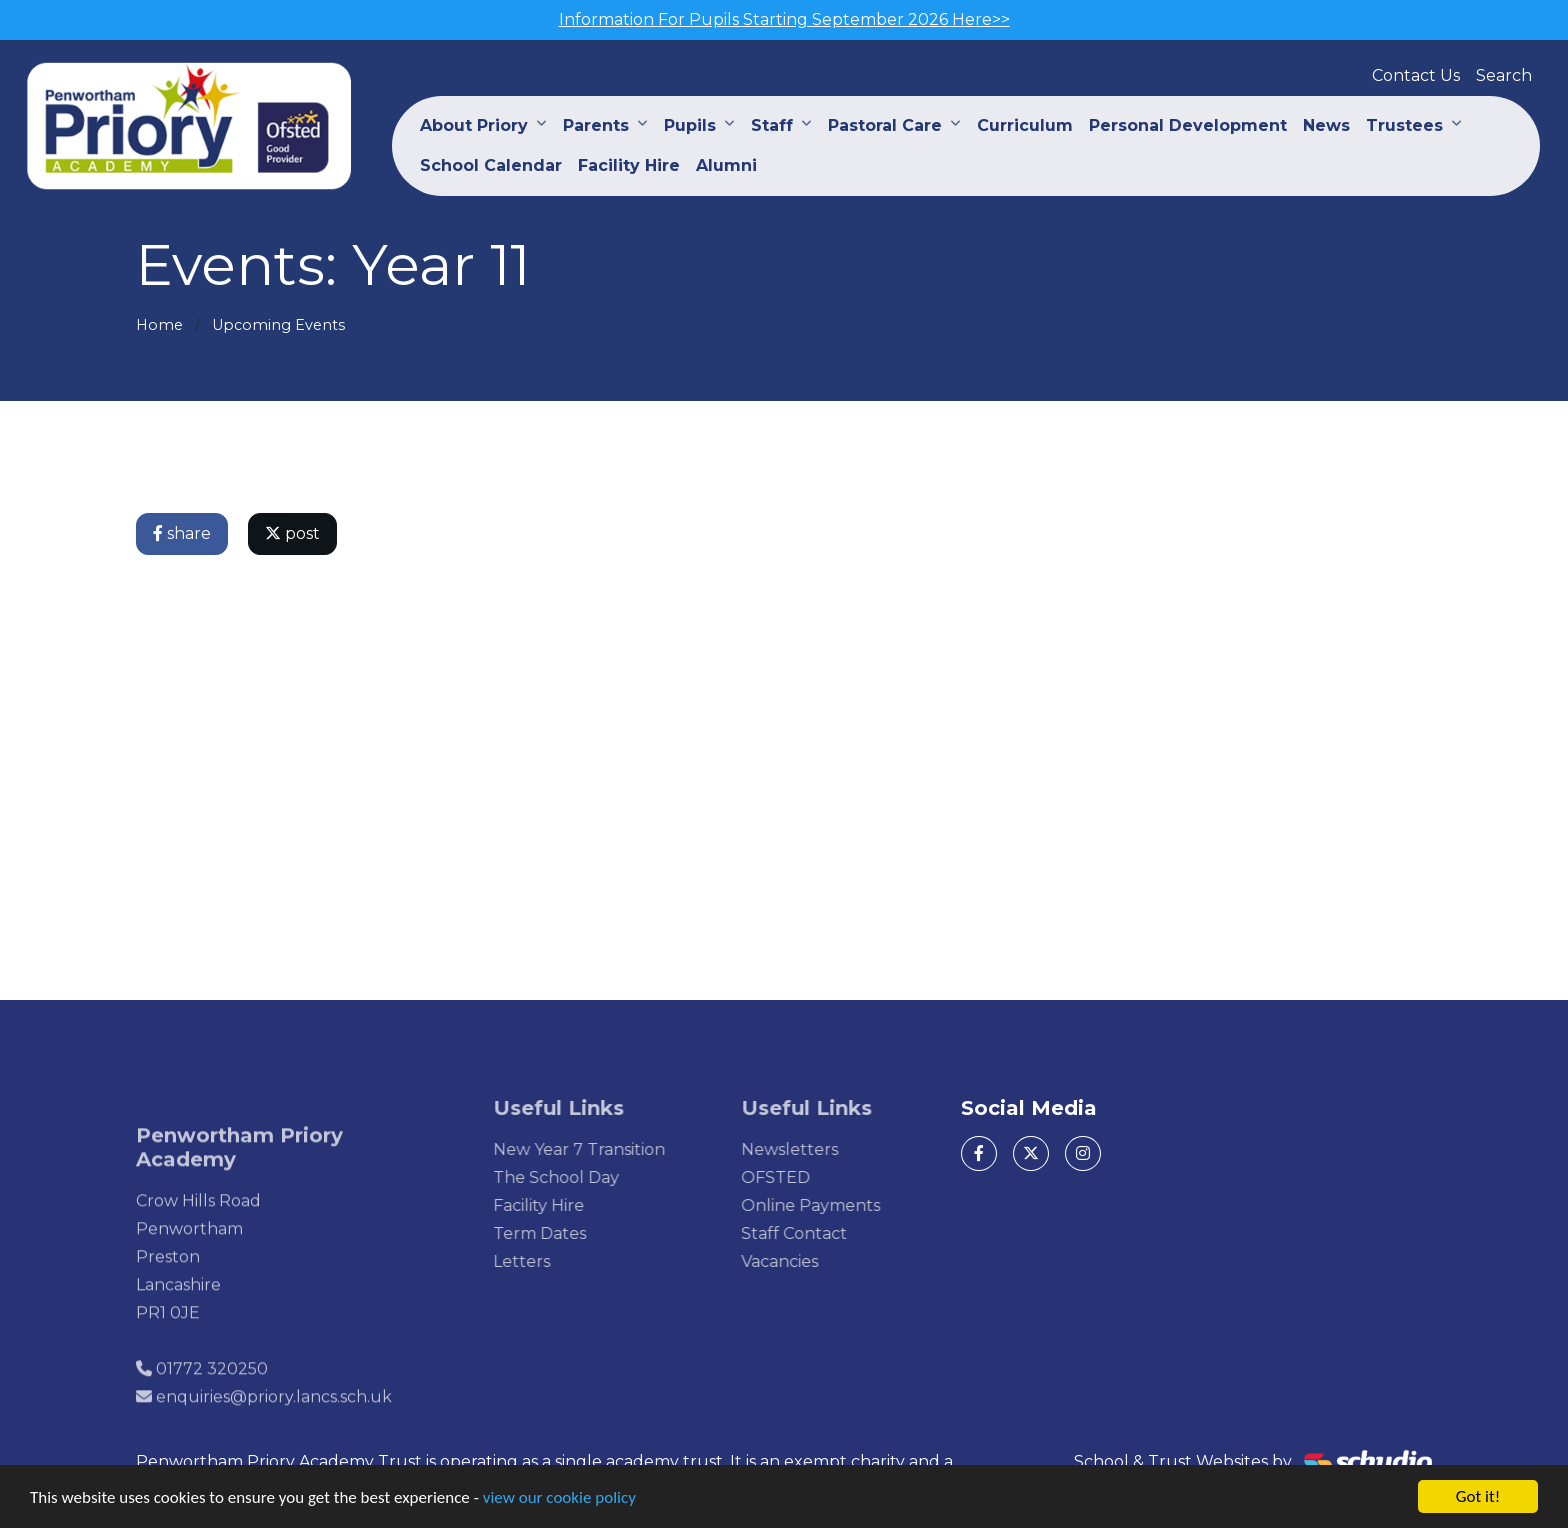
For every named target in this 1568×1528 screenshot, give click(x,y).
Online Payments (838, 1205)
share (184, 533)
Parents (596, 125)
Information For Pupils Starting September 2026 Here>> (784, 19)
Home (159, 325)
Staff (772, 125)
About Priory (474, 125)
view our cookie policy (559, 1498)
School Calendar (491, 165)
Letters (550, 1261)
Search (1504, 75)
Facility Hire (629, 165)
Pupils (690, 125)
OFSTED (803, 1177)
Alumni (726, 165)
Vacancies (807, 1261)
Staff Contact (822, 1233)
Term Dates (568, 1233)
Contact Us (1416, 75)
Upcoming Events (278, 325)
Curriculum (1025, 125)
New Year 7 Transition (608, 1149)
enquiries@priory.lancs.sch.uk (274, 1425)
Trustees (1404, 125)
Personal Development (1188, 125)
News (1326, 125)
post (294, 533)
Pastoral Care (885, 125)
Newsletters (817, 1149)
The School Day (585, 1177)
